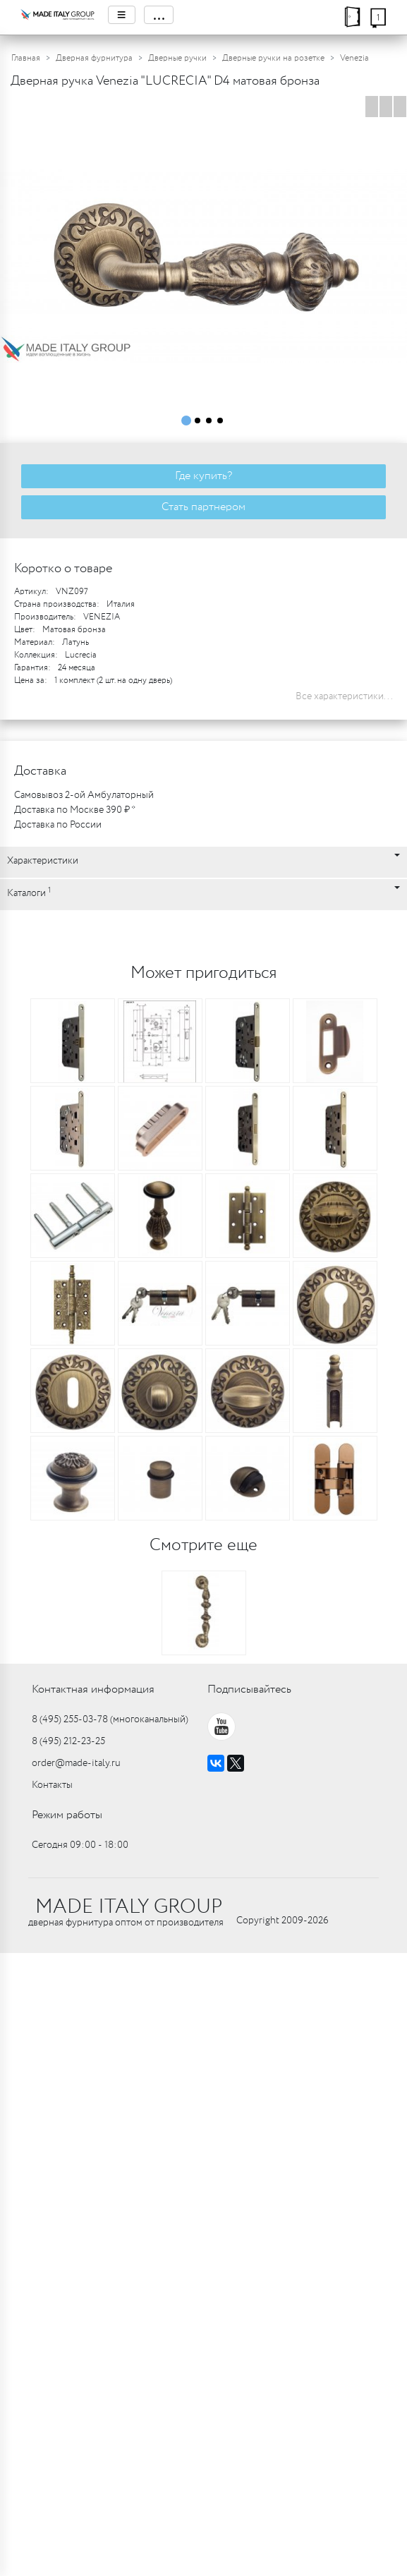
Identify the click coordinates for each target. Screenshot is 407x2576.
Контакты (52, 1785)
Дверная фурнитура (94, 58)
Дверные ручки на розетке (273, 58)
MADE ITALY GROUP (128, 1907)
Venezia (354, 58)
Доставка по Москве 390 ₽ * (74, 810)
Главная (25, 58)
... (158, 15)
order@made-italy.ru (76, 1763)
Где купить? (203, 476)
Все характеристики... (344, 696)
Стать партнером (203, 507)
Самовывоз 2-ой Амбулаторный (84, 795)
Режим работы (67, 1815)
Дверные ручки (177, 58)
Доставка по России (58, 825)
